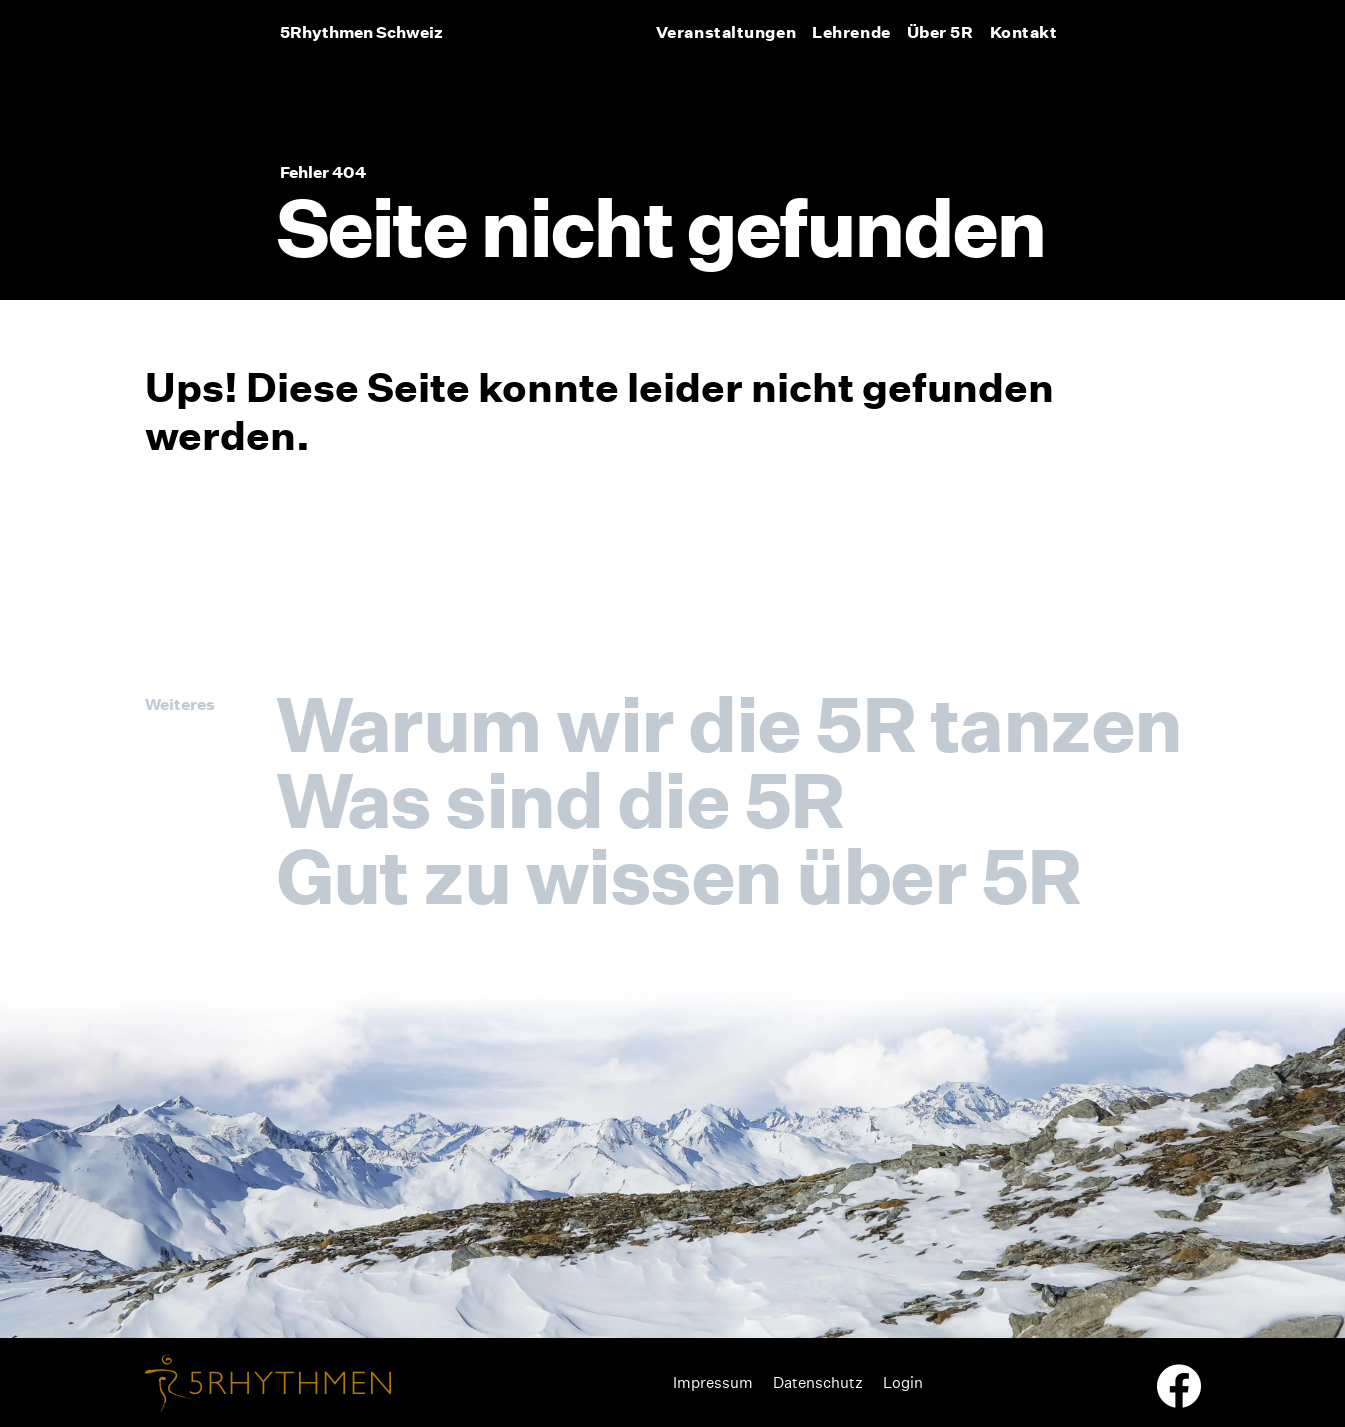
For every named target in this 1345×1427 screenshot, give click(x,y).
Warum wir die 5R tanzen (729, 724)
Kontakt (1024, 32)
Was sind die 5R (560, 800)
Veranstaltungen (726, 32)
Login (903, 1382)
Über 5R (940, 32)
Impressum (713, 1382)
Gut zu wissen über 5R (678, 876)
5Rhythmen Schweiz (361, 32)
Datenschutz (818, 1382)
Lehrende (851, 32)
